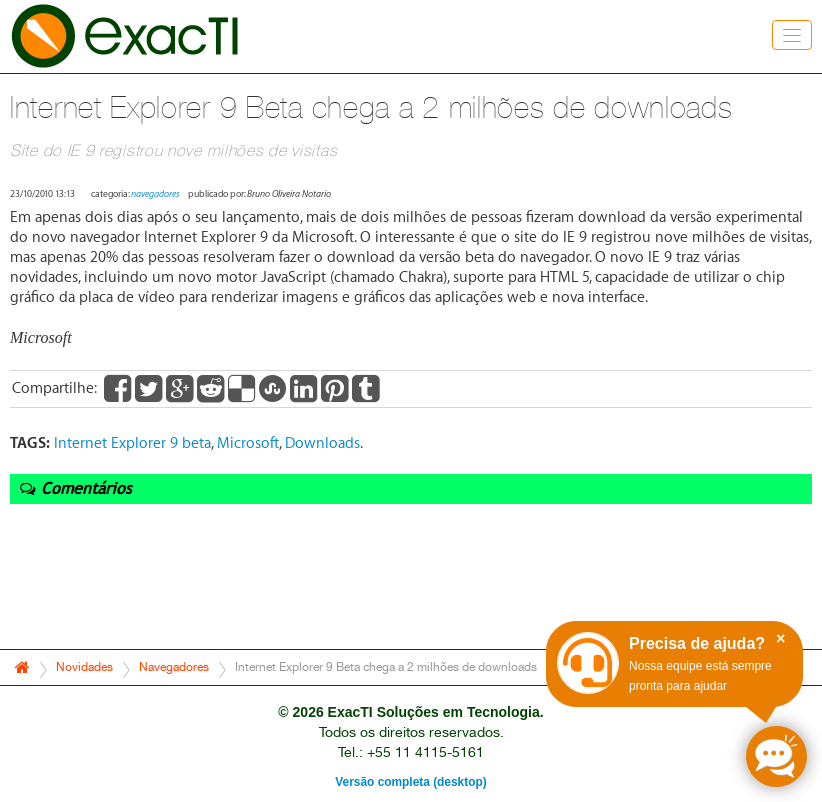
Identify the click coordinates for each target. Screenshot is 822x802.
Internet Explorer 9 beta (132, 443)
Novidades (84, 667)
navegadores (155, 194)
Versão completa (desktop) (410, 782)
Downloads (322, 443)
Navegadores (174, 667)
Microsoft (248, 443)
